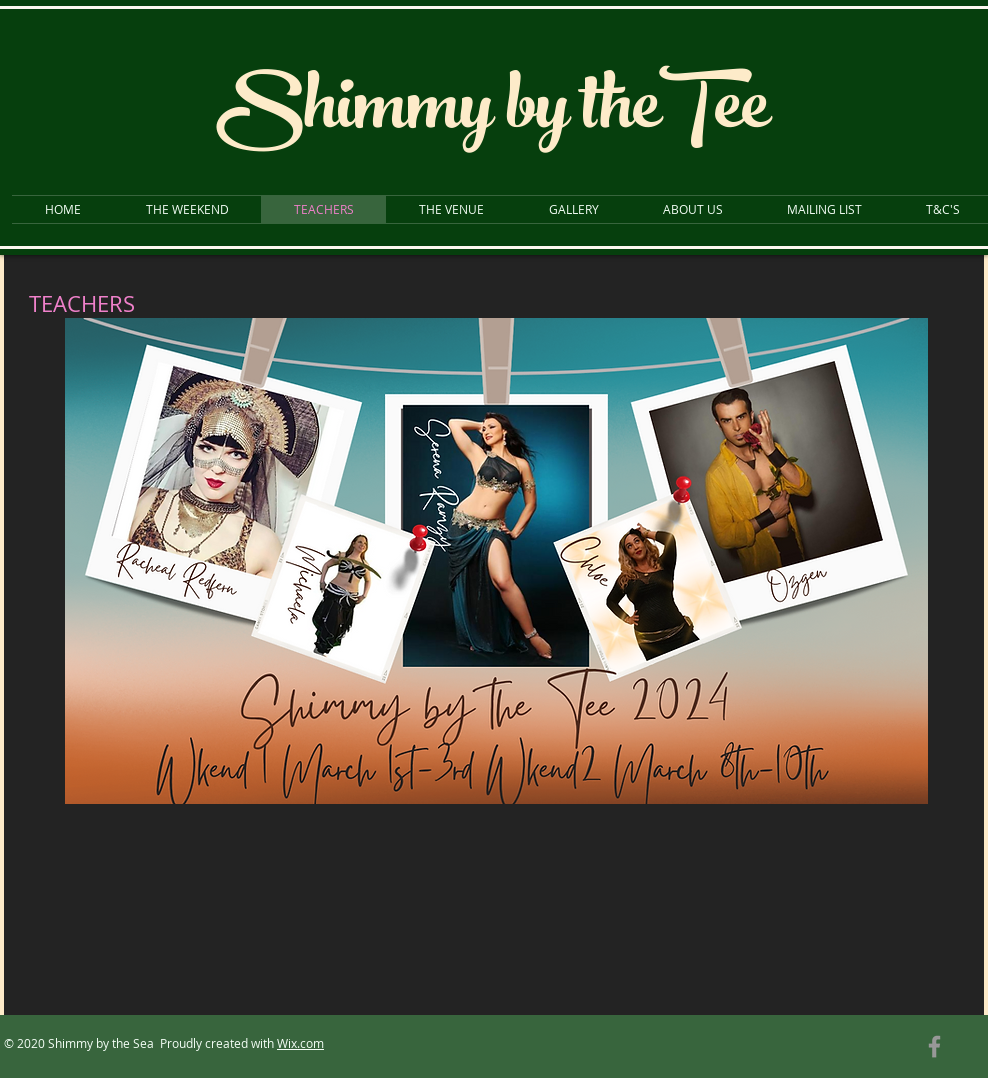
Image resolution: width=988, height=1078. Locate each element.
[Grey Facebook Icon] (934, 1046)
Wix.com (300, 1043)
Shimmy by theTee (492, 114)
